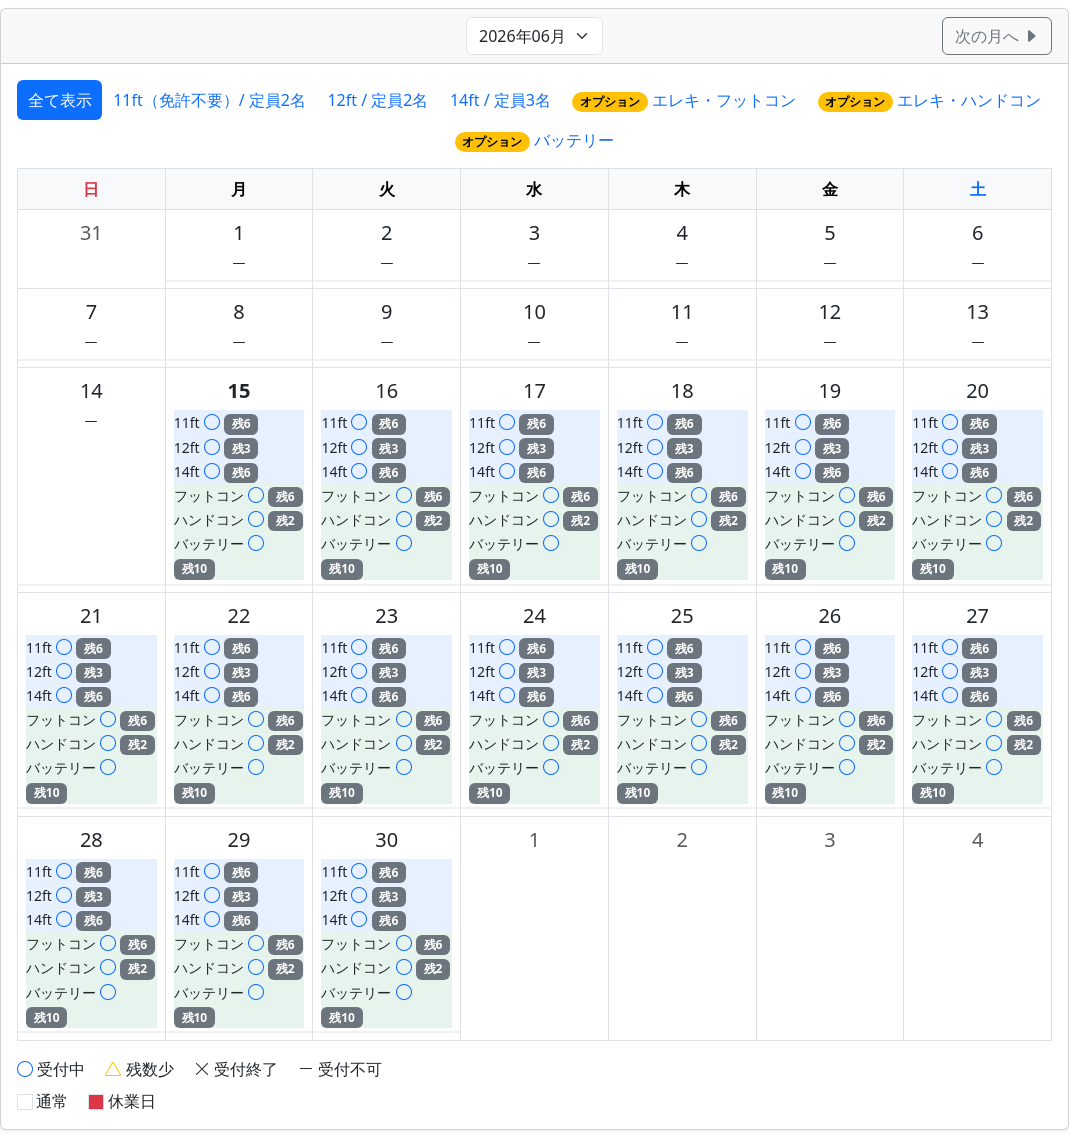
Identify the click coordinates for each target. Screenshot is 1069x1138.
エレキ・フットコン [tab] (684, 100)
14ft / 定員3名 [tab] (500, 100)
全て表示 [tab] (60, 100)
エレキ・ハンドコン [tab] (930, 100)
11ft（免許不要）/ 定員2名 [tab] (209, 100)
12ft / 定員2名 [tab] (377, 100)
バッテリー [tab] (535, 140)
